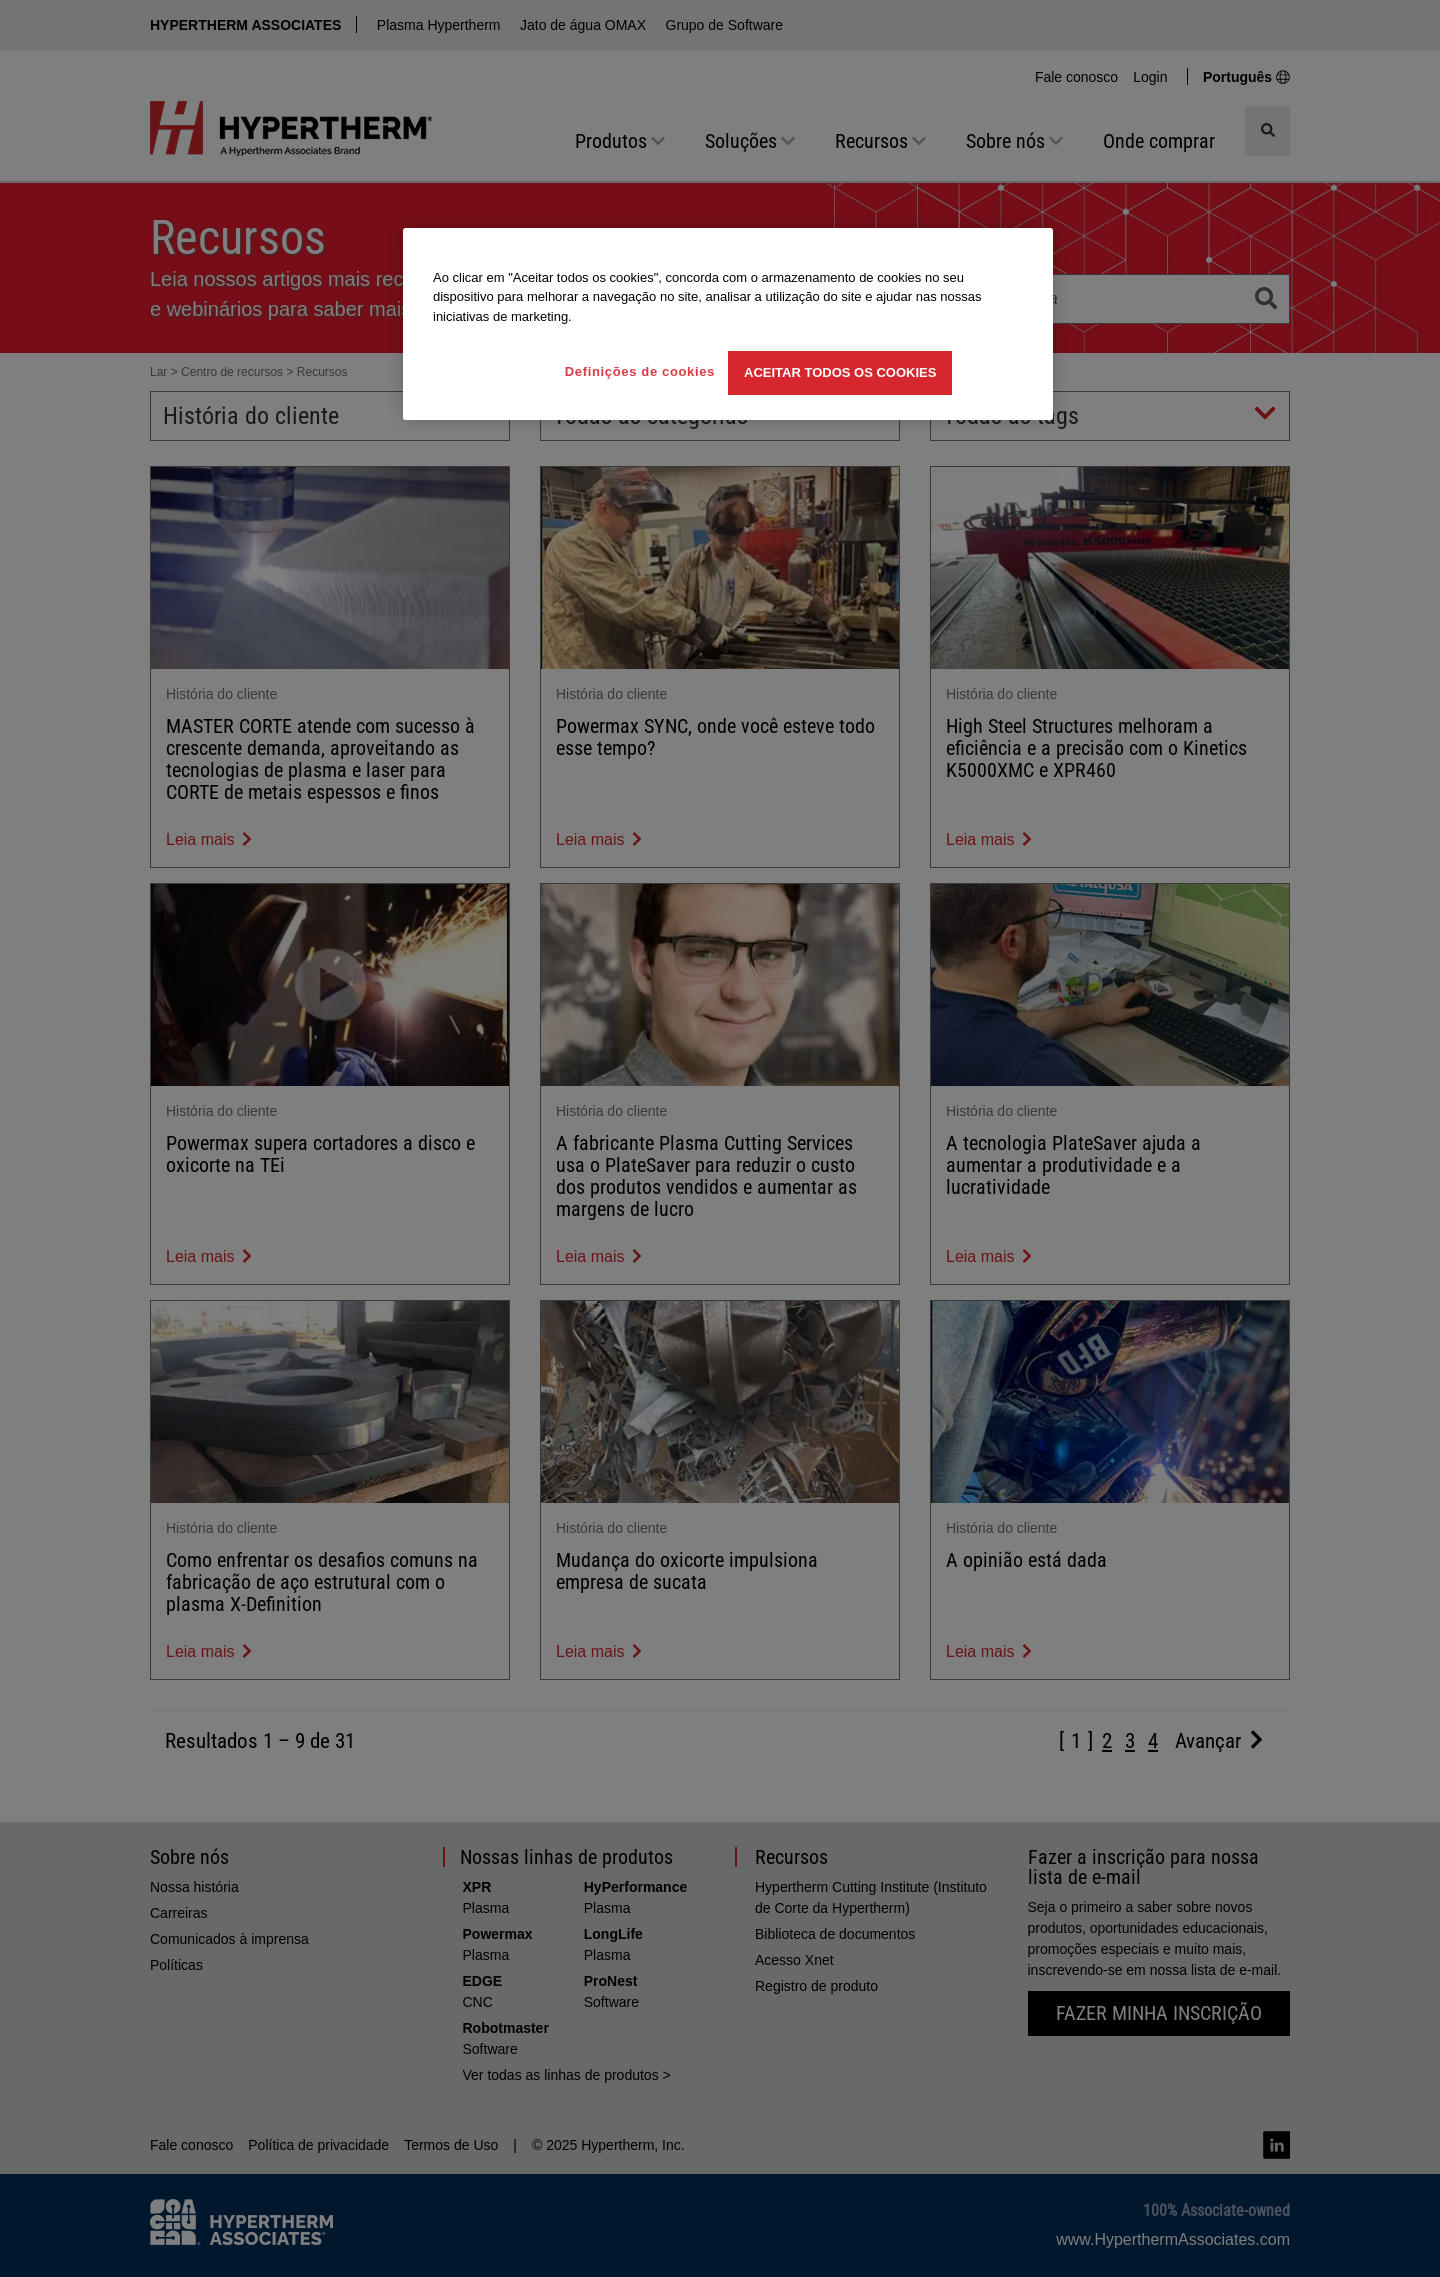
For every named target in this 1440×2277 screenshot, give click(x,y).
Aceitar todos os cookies (840, 372)
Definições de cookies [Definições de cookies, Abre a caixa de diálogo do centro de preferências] (640, 371)
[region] (728, 324)
